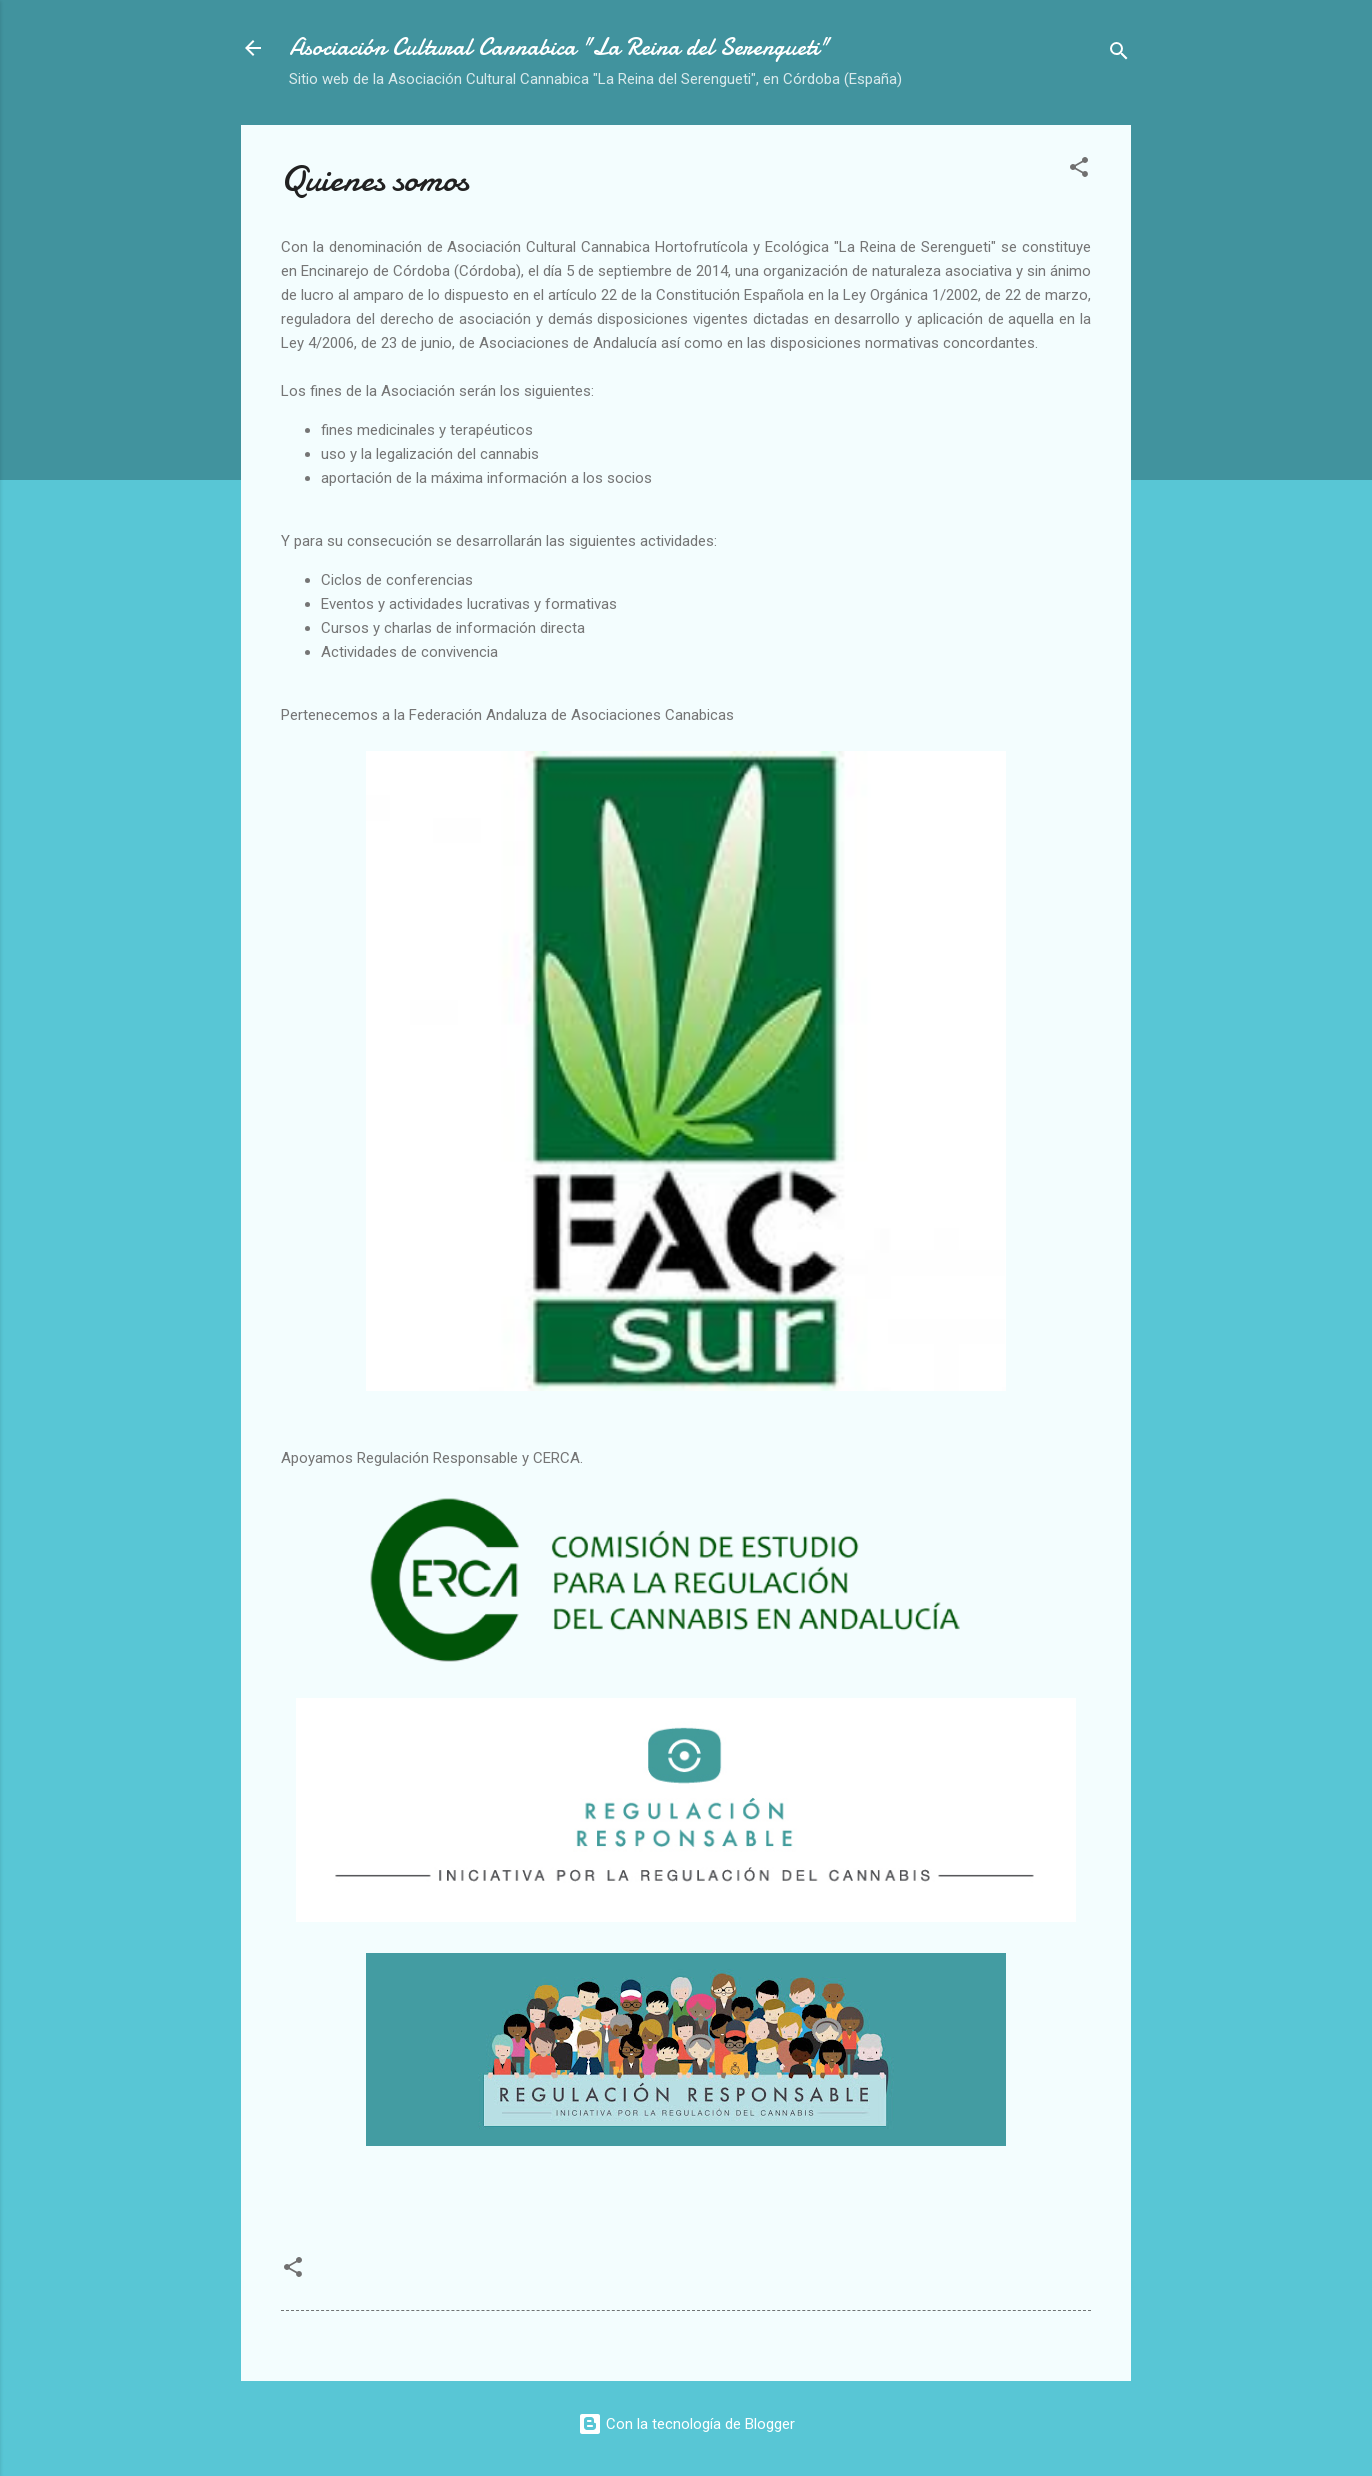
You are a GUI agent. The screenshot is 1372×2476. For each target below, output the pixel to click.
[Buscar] (1119, 54)
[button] (1079, 170)
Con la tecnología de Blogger (686, 2424)
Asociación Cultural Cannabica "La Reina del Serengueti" (559, 47)
